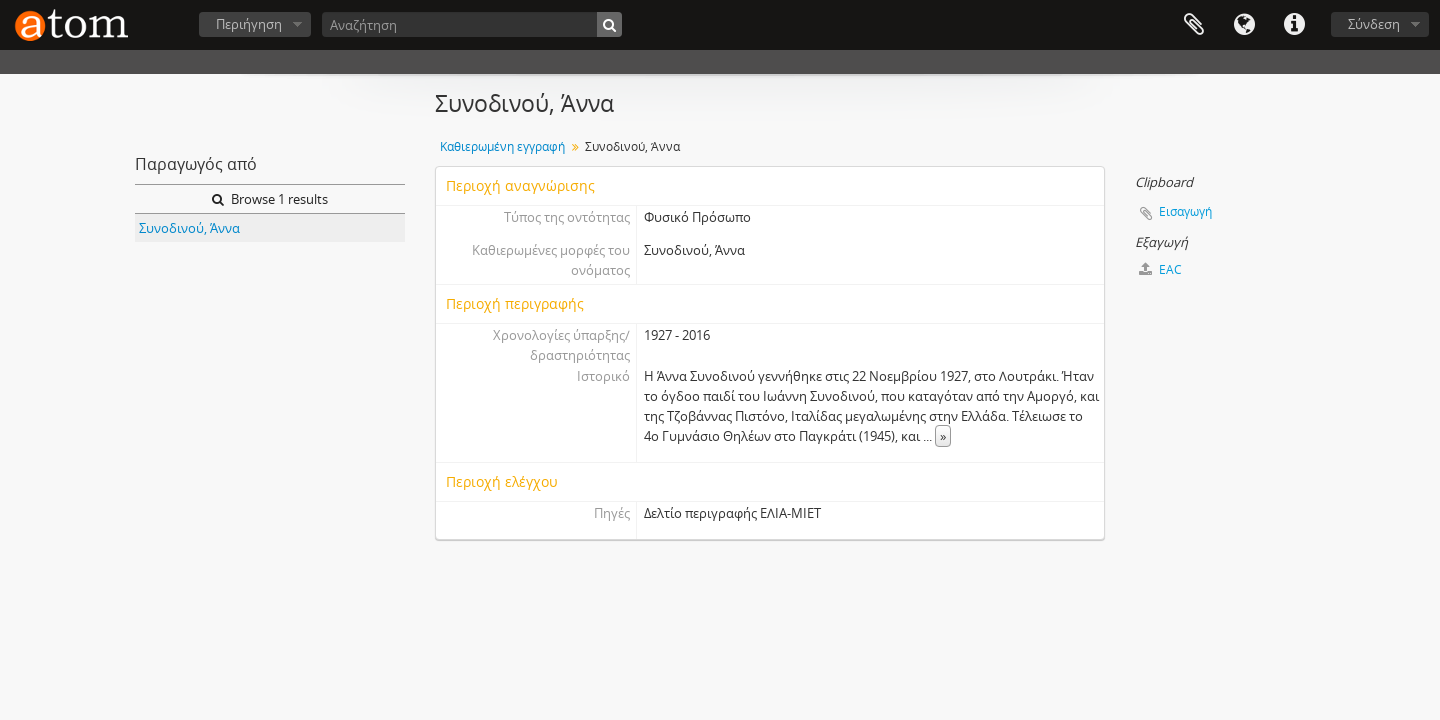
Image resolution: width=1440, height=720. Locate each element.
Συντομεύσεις (1294, 25)
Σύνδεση (1374, 24)
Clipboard (1194, 25)
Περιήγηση (249, 24)
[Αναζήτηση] (472, 24)
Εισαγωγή (1185, 211)
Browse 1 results (270, 199)
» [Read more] (943, 436)
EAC (1160, 269)
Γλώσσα (1244, 25)
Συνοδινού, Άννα (189, 228)
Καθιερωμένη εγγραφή (502, 146)
